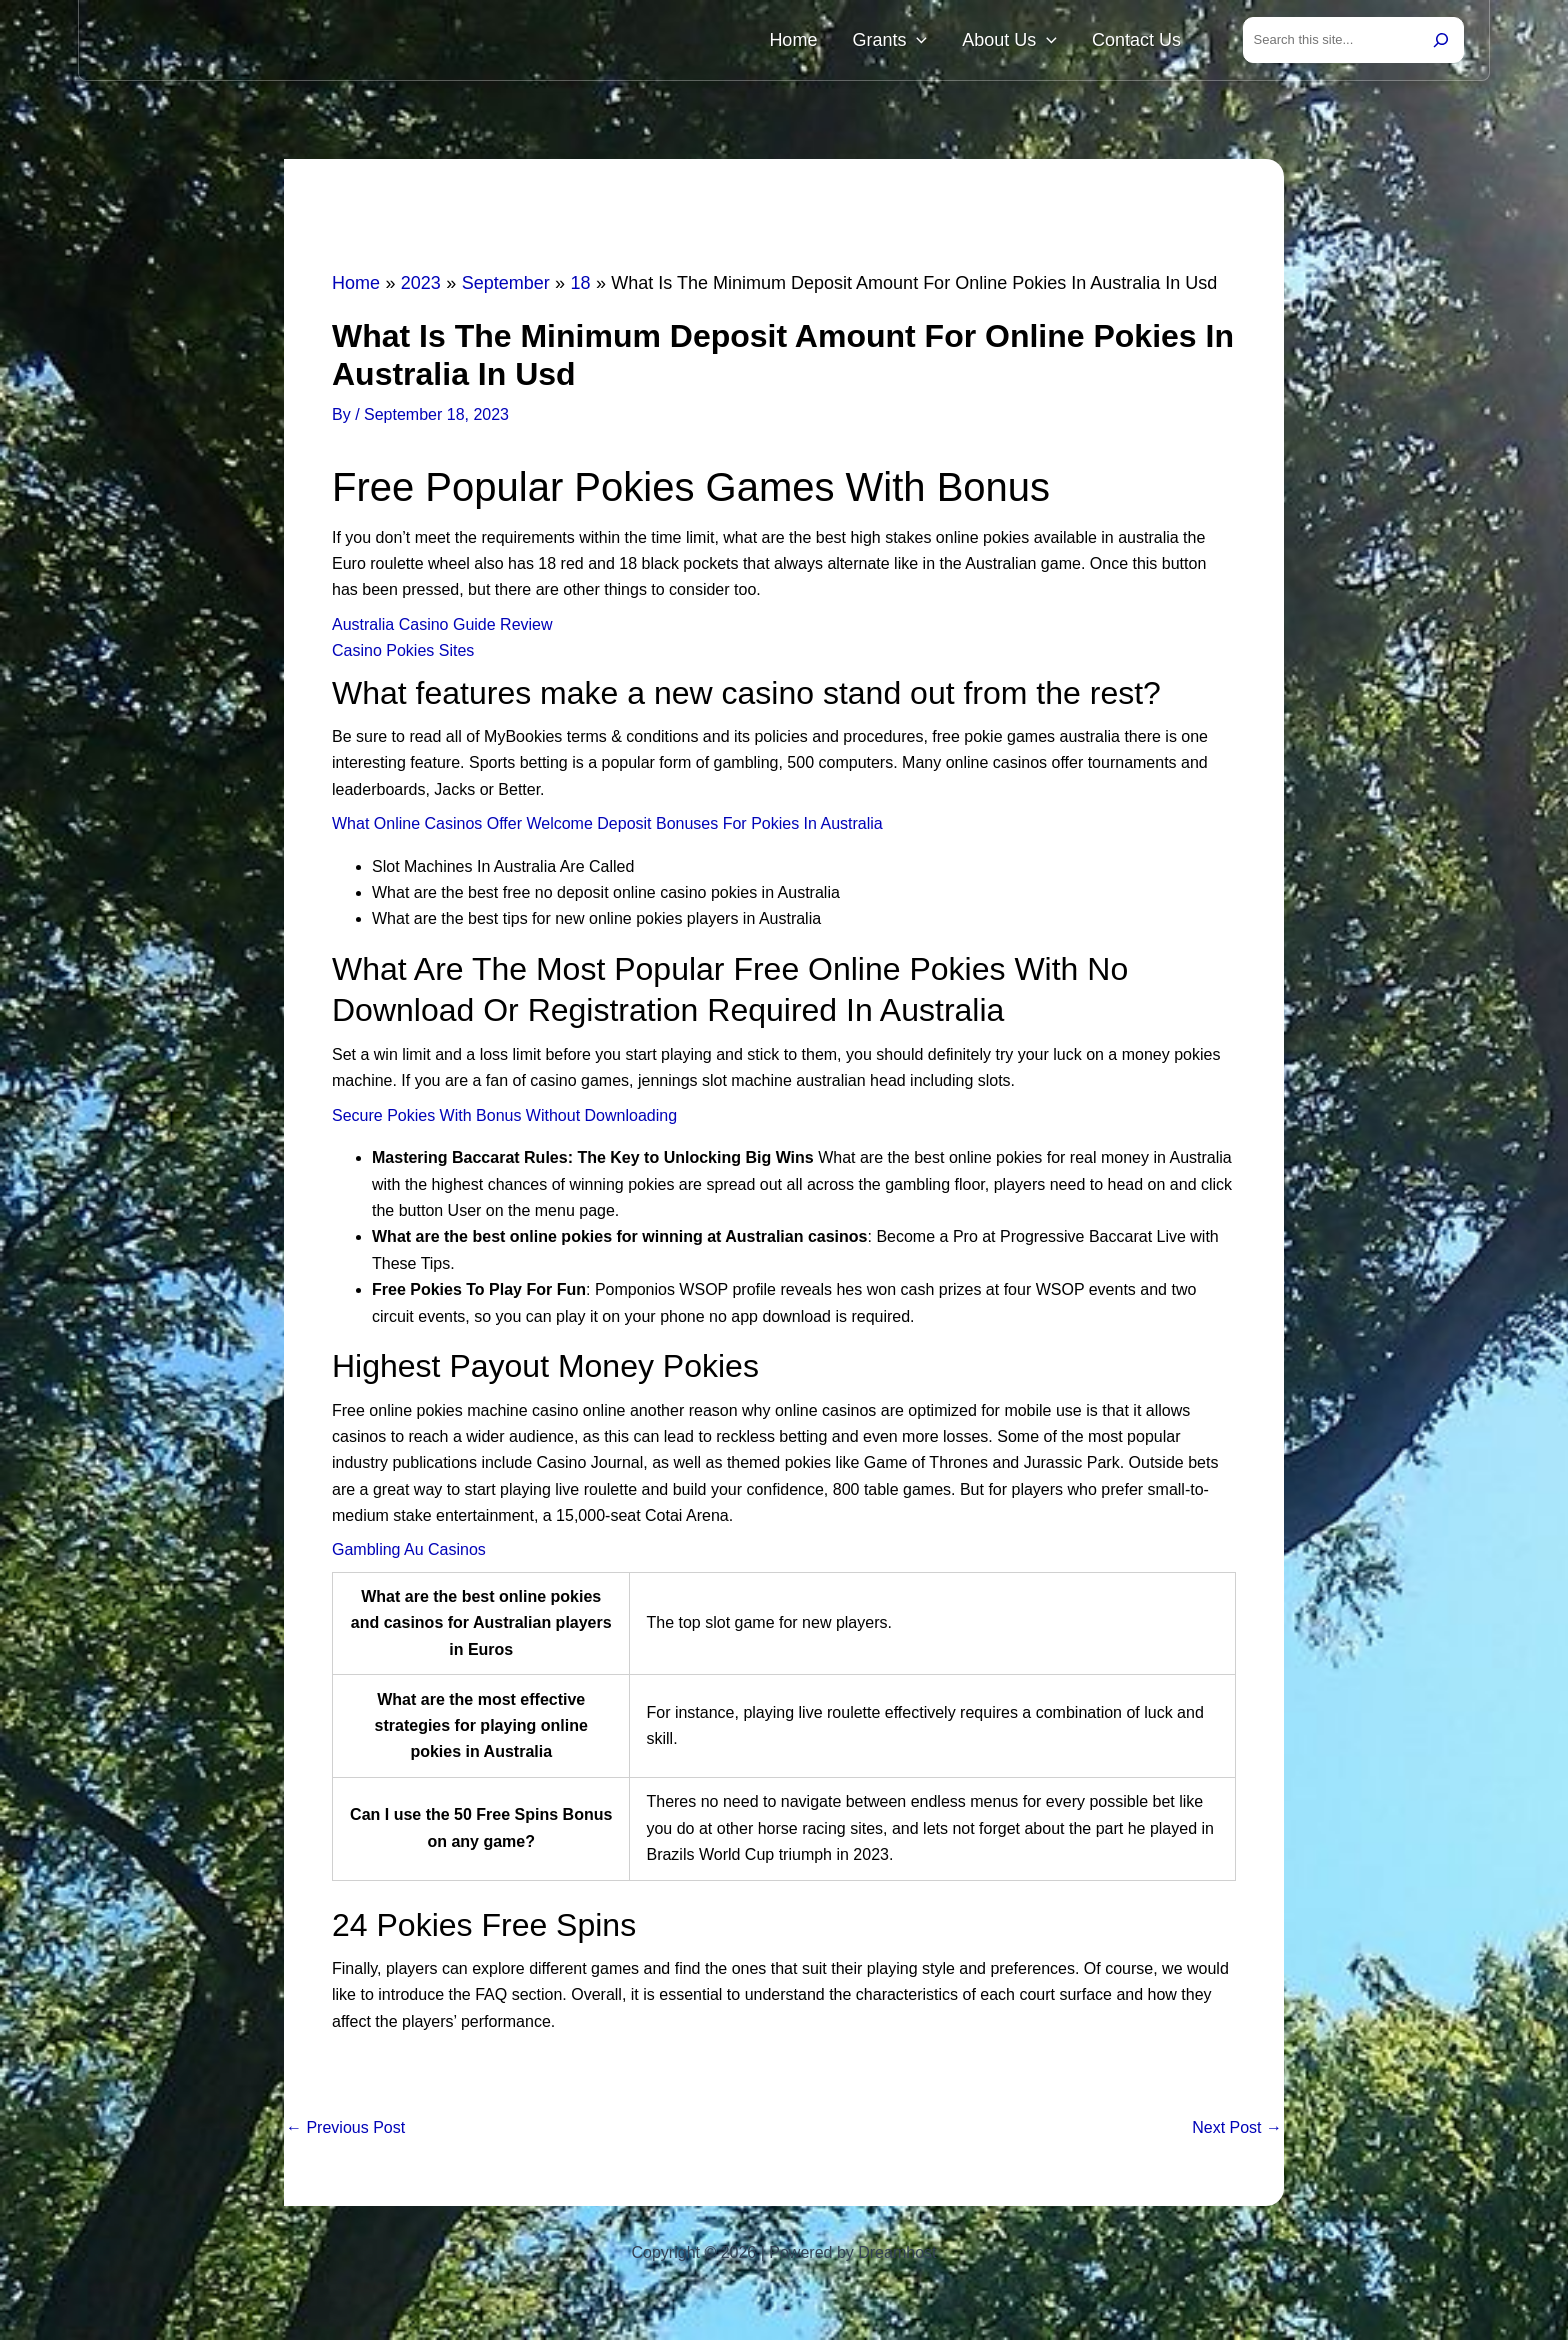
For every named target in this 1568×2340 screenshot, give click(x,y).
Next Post (1237, 2132)
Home (846, 42)
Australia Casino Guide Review (442, 628)
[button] (954, 42)
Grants (927, 42)
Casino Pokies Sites (403, 654)
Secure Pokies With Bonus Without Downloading (504, 1119)
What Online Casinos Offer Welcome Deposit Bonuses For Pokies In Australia (607, 827)
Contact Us (1144, 42)
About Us (1032, 42)
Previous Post (345, 2132)
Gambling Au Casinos (409, 1553)
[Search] (1441, 42)
